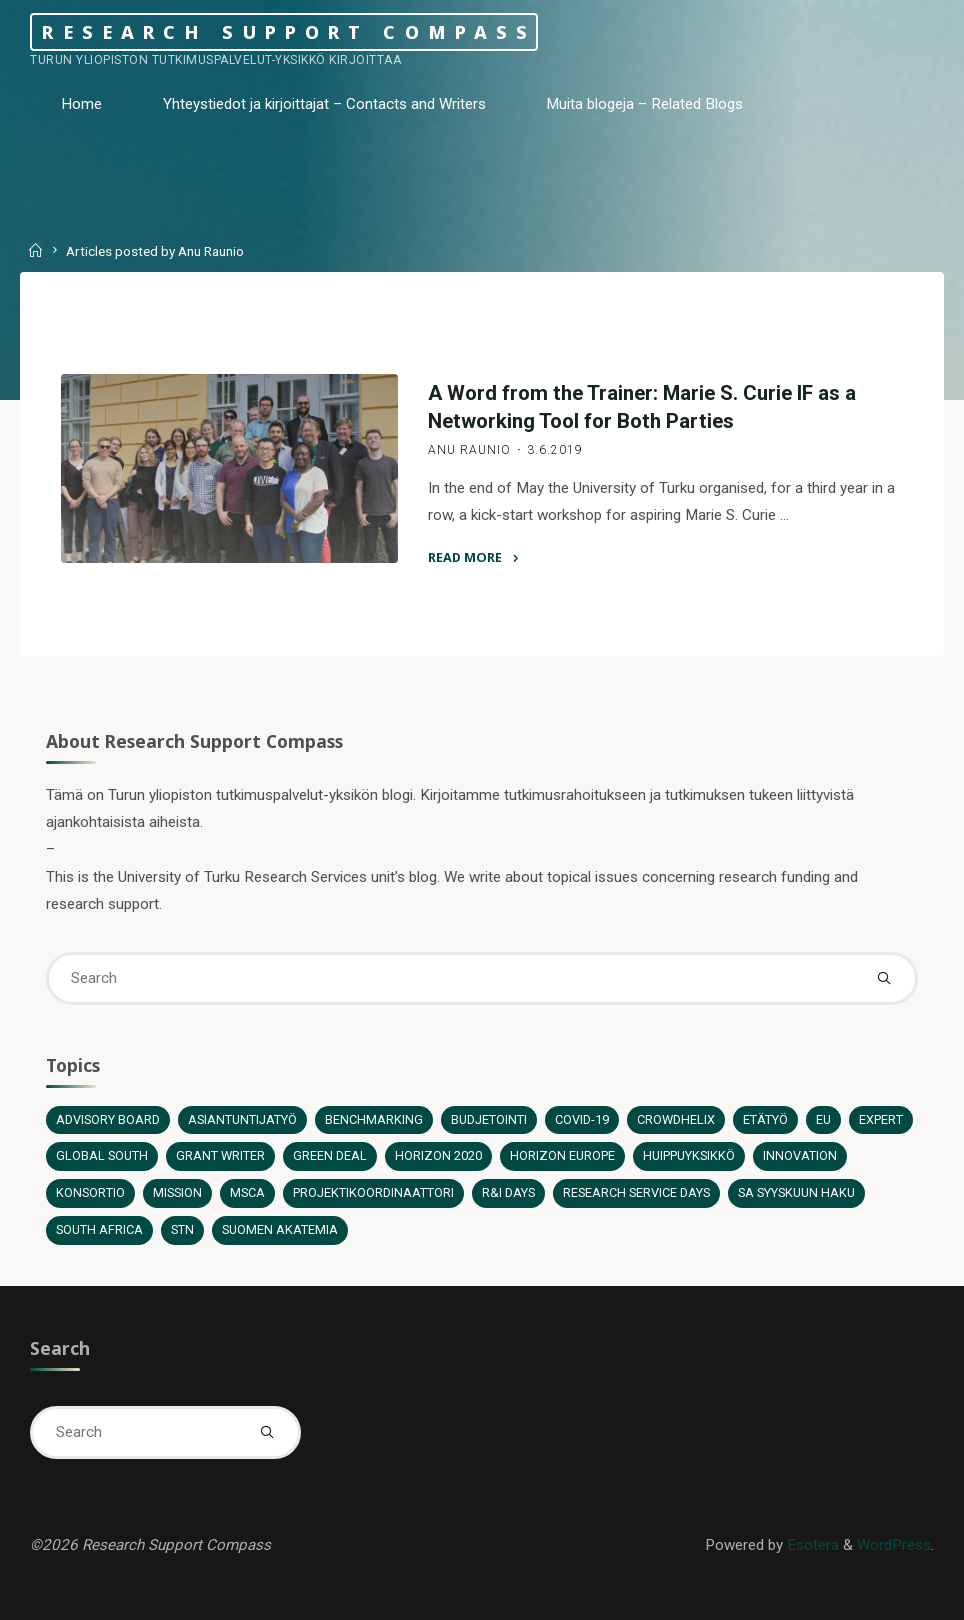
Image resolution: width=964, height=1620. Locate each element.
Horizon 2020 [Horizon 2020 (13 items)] (438, 1155)
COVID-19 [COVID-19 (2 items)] (582, 1119)
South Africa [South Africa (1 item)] (99, 1229)
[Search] (884, 978)
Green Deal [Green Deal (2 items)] (330, 1155)
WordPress (894, 1545)
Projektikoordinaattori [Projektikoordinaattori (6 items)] (373, 1192)
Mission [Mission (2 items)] (177, 1192)
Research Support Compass (289, 31)
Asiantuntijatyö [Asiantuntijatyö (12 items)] (242, 1119)
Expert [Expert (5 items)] (881, 1119)
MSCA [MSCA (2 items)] (247, 1192)
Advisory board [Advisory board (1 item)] (108, 1119)
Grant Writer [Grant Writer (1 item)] (220, 1155)
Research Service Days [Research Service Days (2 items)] (636, 1192)
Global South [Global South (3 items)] (102, 1155)
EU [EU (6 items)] (823, 1119)
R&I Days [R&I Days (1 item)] (508, 1192)
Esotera (811, 1545)
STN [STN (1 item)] (182, 1229)
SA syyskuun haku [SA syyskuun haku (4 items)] (796, 1192)
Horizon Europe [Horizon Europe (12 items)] (562, 1155)
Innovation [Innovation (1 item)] (800, 1155)
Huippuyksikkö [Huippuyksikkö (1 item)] (689, 1155)
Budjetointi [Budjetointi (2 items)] (489, 1119)
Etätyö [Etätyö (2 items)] (765, 1119)
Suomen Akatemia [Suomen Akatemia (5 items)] (280, 1229)
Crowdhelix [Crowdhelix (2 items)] (676, 1119)
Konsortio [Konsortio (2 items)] (90, 1192)
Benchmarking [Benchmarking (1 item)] (374, 1119)
